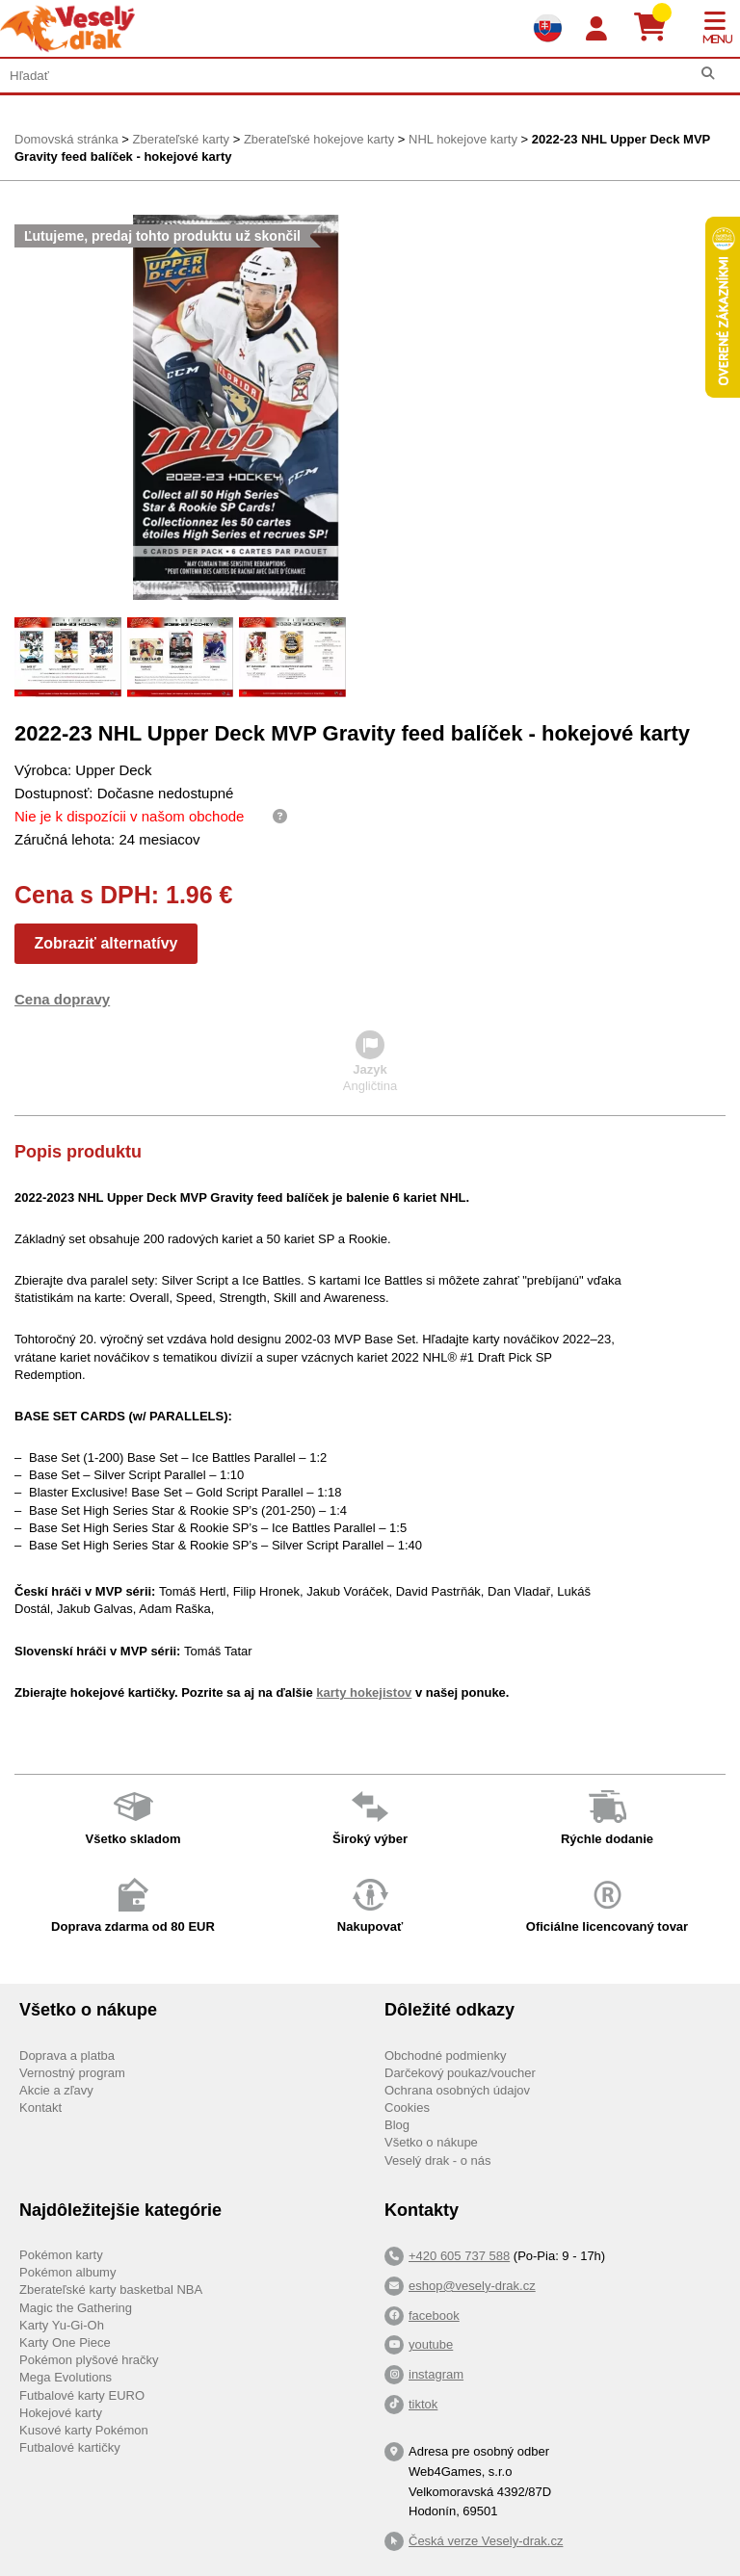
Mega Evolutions (65, 2377)
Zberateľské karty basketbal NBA (110, 2289)
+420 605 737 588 (459, 2256)
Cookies (407, 2107)
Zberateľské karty (180, 139)
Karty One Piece (65, 2342)
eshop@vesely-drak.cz (472, 2285)
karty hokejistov (363, 1692)
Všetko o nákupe (431, 2142)
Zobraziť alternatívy (105, 943)
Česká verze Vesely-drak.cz (486, 2541)
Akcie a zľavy (56, 2090)
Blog (397, 2125)
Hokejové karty (60, 2413)
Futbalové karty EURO (82, 2395)
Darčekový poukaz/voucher (460, 2073)
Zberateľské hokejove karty (319, 139)
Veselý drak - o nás (437, 2160)
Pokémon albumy (67, 2272)
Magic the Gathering (75, 2308)
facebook (434, 2315)
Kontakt (40, 2107)
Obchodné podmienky (445, 2055)
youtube (431, 2344)
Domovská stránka (66, 139)
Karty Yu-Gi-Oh (61, 2325)
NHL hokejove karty (463, 139)
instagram (436, 2374)
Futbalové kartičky (69, 2447)
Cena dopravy (62, 999)
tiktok (423, 2404)
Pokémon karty (61, 2255)
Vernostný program (72, 2073)
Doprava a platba (67, 2055)
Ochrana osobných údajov (457, 2090)
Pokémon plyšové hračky (89, 2360)
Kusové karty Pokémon (83, 2430)
